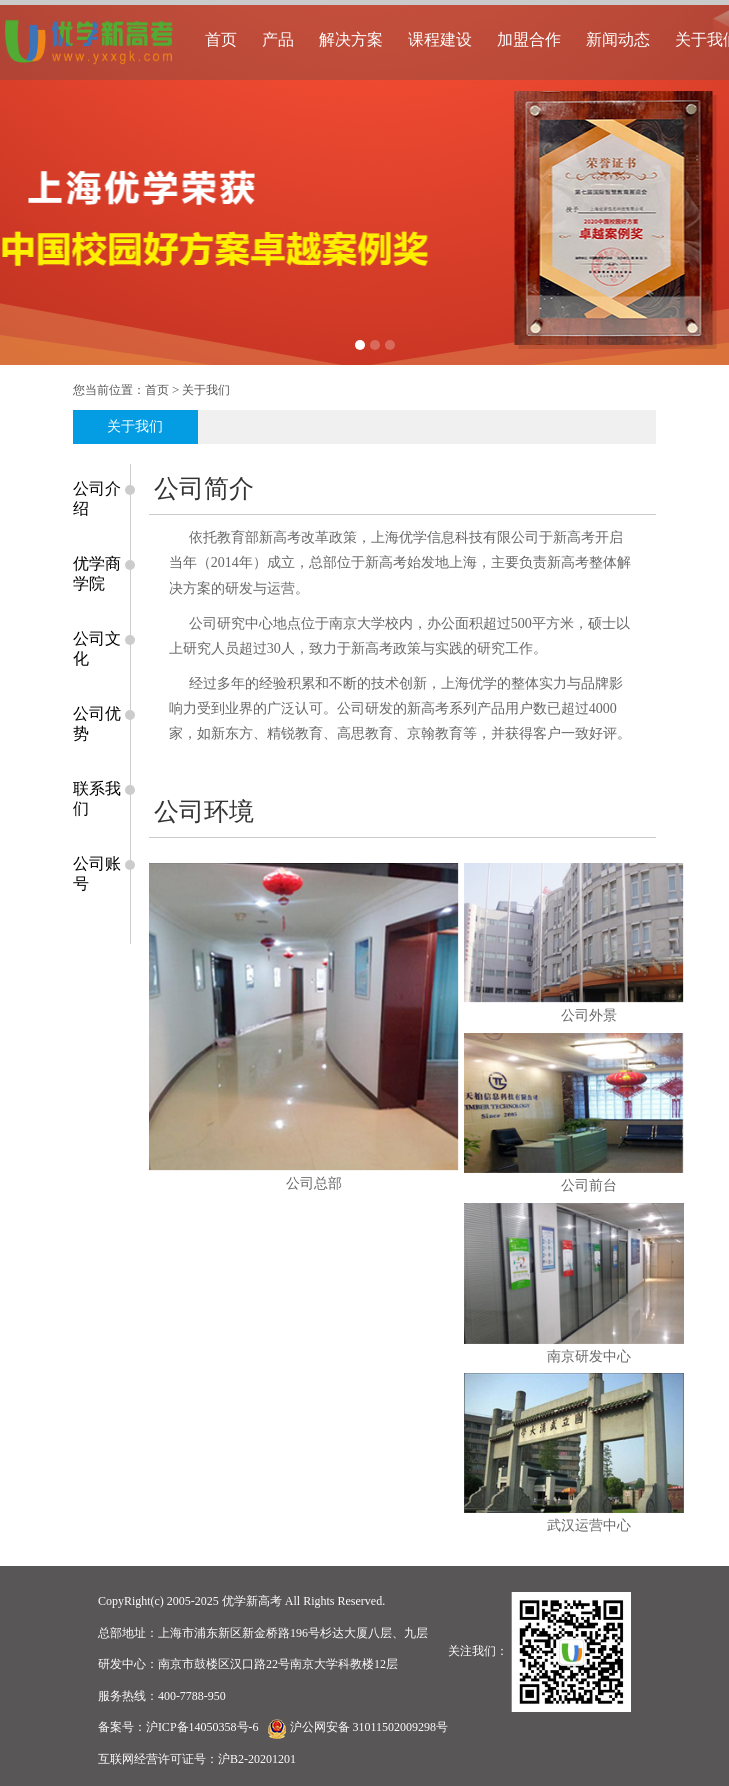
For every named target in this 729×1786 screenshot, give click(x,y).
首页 (221, 39)
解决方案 (351, 39)
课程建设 (440, 39)
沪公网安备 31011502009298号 (369, 1727)
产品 (278, 39)
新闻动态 (618, 39)
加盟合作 (529, 39)
